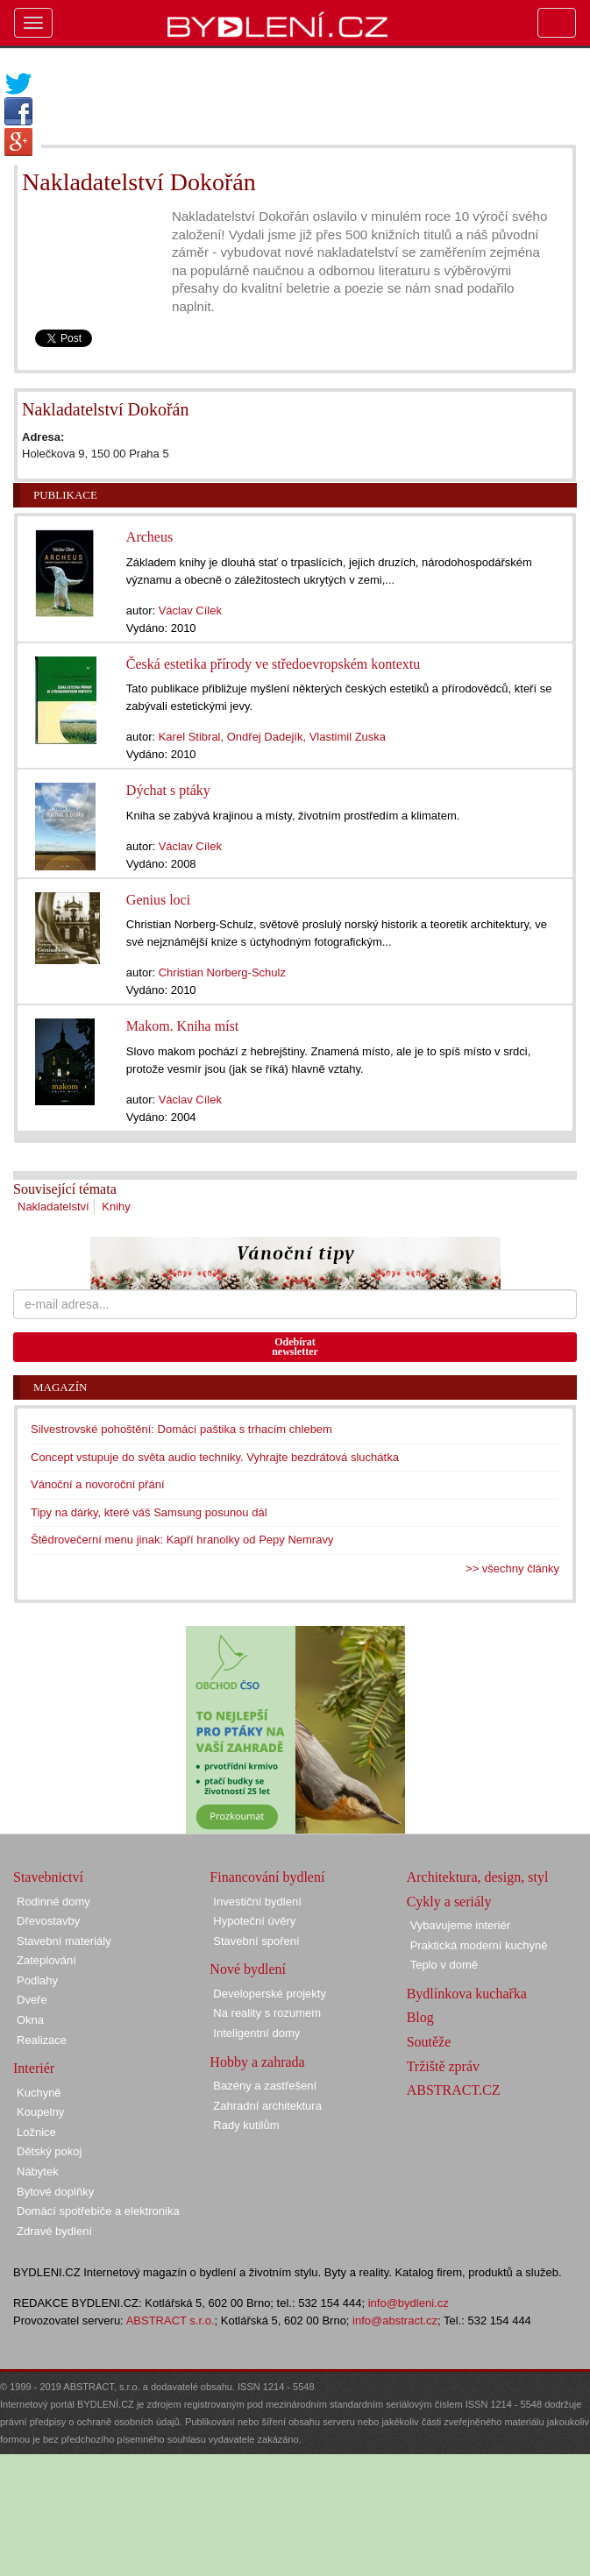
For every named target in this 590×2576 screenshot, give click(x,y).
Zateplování (46, 1960)
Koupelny (40, 2111)
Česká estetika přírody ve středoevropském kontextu (273, 663)
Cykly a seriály (449, 1901)
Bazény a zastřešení (264, 2085)
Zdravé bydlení (54, 2231)
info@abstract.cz (394, 2320)
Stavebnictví (48, 1877)
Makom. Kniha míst (182, 1025)
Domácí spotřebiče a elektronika (98, 2211)
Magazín (60, 1387)
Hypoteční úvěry (254, 1920)
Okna (30, 2019)
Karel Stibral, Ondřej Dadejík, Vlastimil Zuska (272, 736)
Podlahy (37, 1980)
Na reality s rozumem (267, 2012)
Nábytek (38, 2171)
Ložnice (36, 2132)
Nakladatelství (53, 1206)
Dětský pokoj (49, 2151)
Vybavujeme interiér (460, 1925)
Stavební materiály (64, 1941)
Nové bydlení (248, 1969)
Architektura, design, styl (478, 1877)
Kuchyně (39, 2092)
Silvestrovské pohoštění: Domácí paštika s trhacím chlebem (181, 1429)
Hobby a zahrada (257, 2061)
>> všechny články (512, 1568)
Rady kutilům (246, 2125)
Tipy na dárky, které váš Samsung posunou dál (149, 1512)
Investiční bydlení (257, 1901)
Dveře (32, 1999)
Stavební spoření (256, 1941)
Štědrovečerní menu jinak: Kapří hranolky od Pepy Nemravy (182, 1539)
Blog (420, 2017)
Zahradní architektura (267, 2105)
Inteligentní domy (256, 2033)
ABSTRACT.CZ (454, 2090)
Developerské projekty (269, 1993)
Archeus (149, 536)
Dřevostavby (48, 1920)
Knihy (116, 1206)
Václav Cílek (190, 610)
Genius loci (158, 899)
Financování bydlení (267, 1877)
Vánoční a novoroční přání (98, 1484)
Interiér (33, 2068)
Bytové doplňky (55, 2191)
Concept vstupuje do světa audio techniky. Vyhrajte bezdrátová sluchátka (215, 1457)
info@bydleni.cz (408, 2303)
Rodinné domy (53, 1901)
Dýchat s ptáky (168, 790)
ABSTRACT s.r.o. (170, 2320)
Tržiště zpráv (443, 2066)
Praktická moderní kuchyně (479, 1945)
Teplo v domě (444, 1964)
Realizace (42, 2040)
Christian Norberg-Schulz (222, 972)
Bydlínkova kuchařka (467, 1993)
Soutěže (429, 2041)
